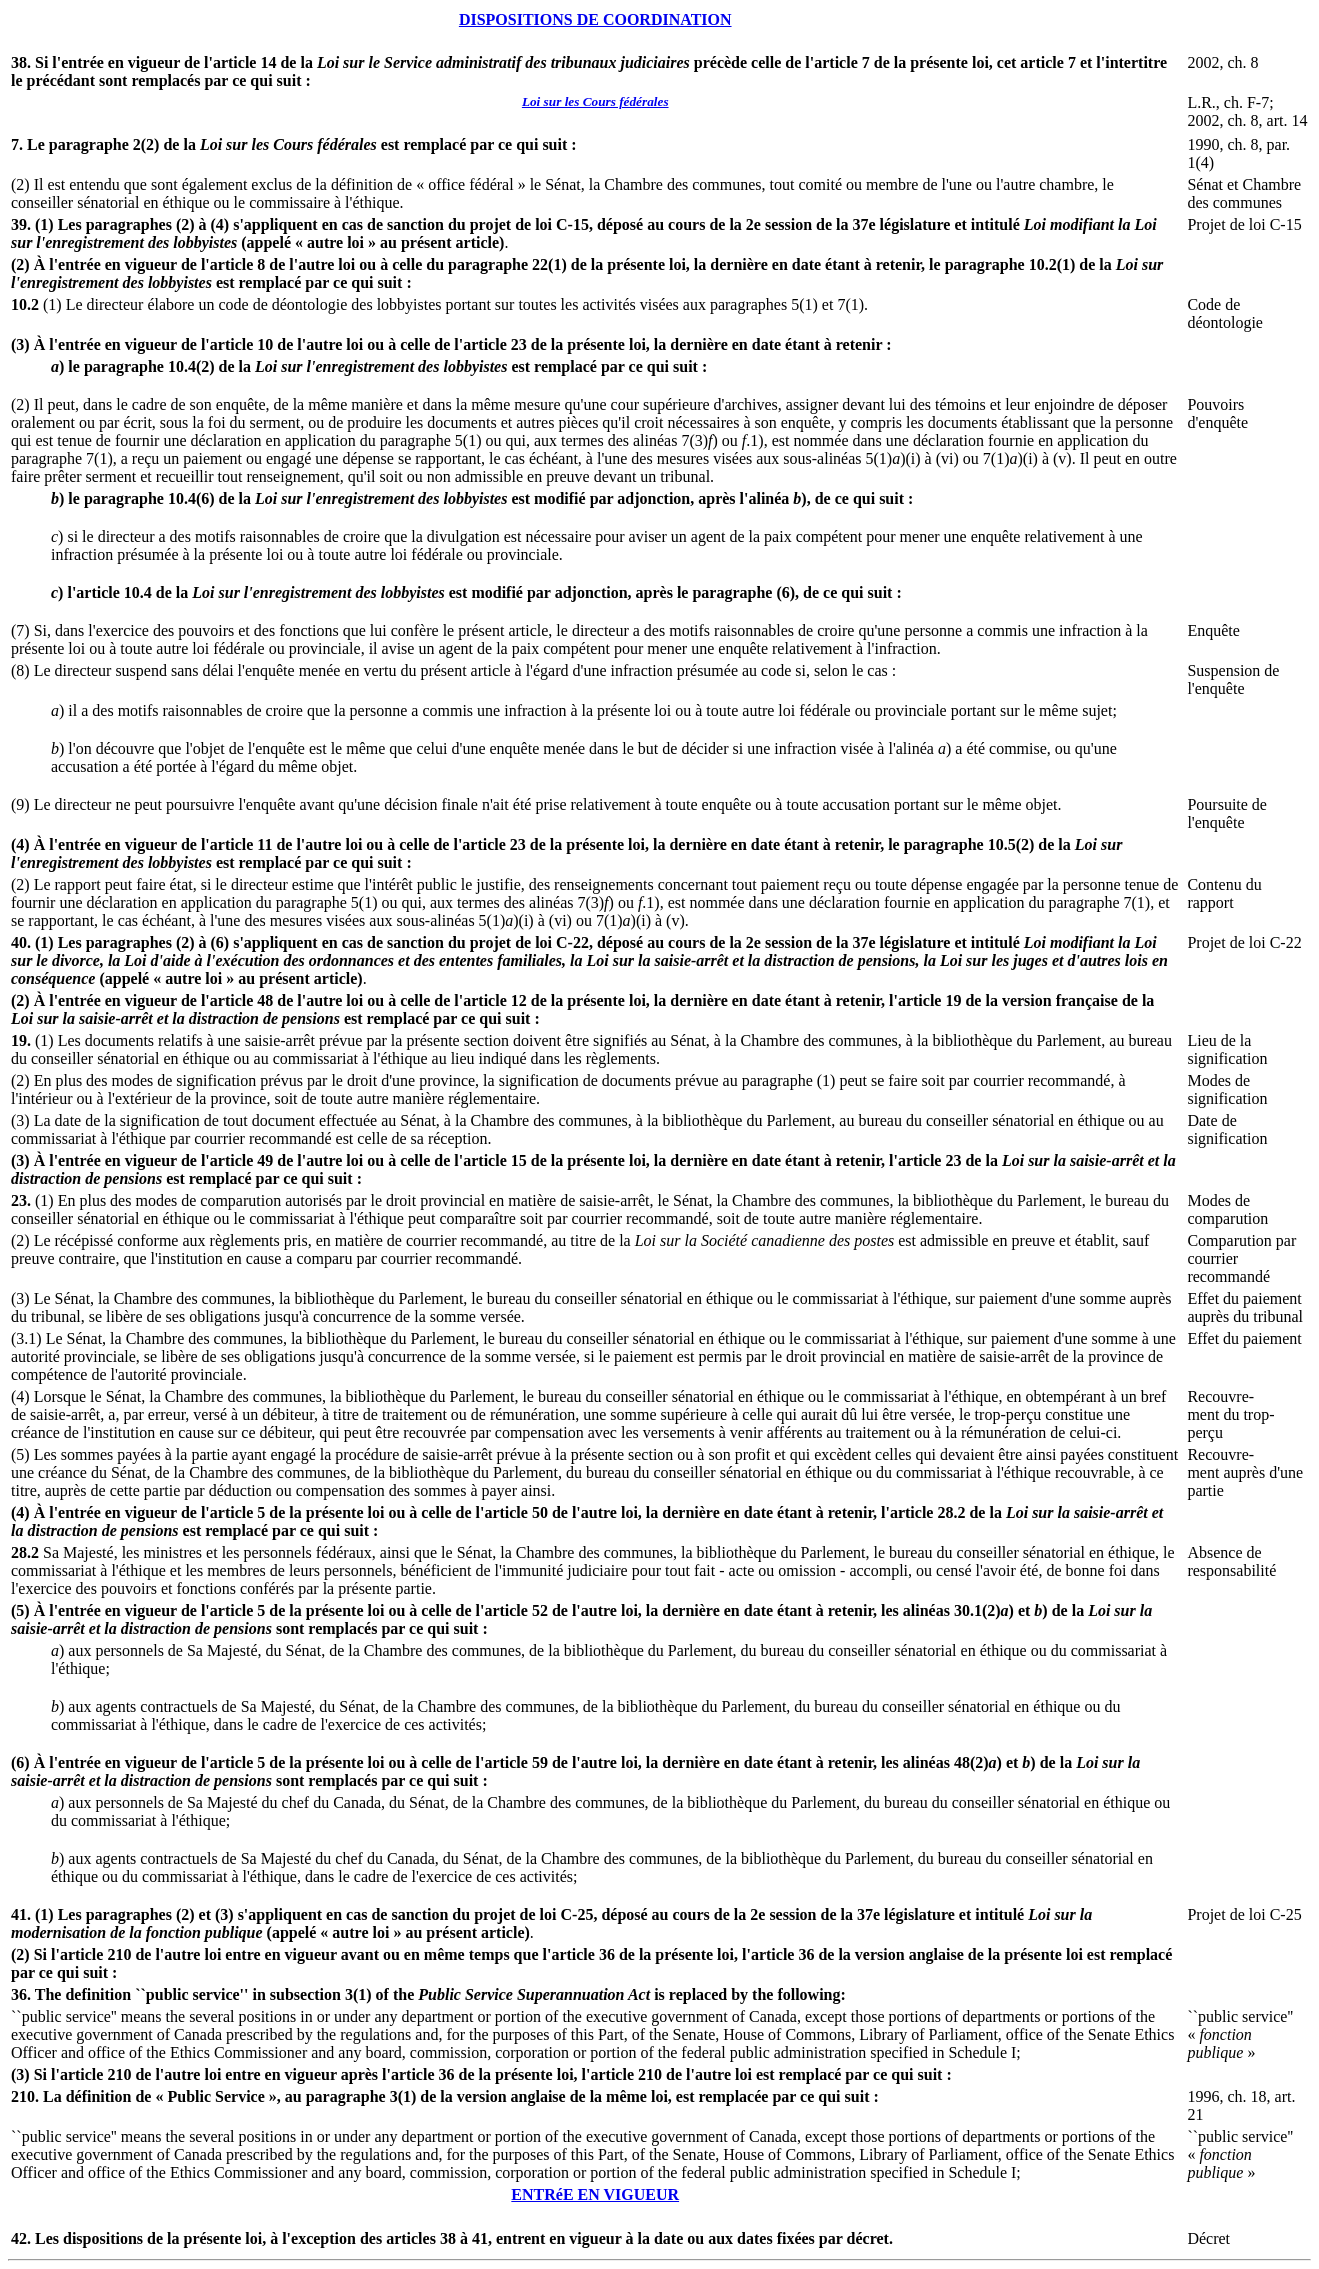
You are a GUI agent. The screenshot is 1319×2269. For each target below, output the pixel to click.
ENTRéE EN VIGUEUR (595, 2194)
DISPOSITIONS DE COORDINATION (595, 19)
